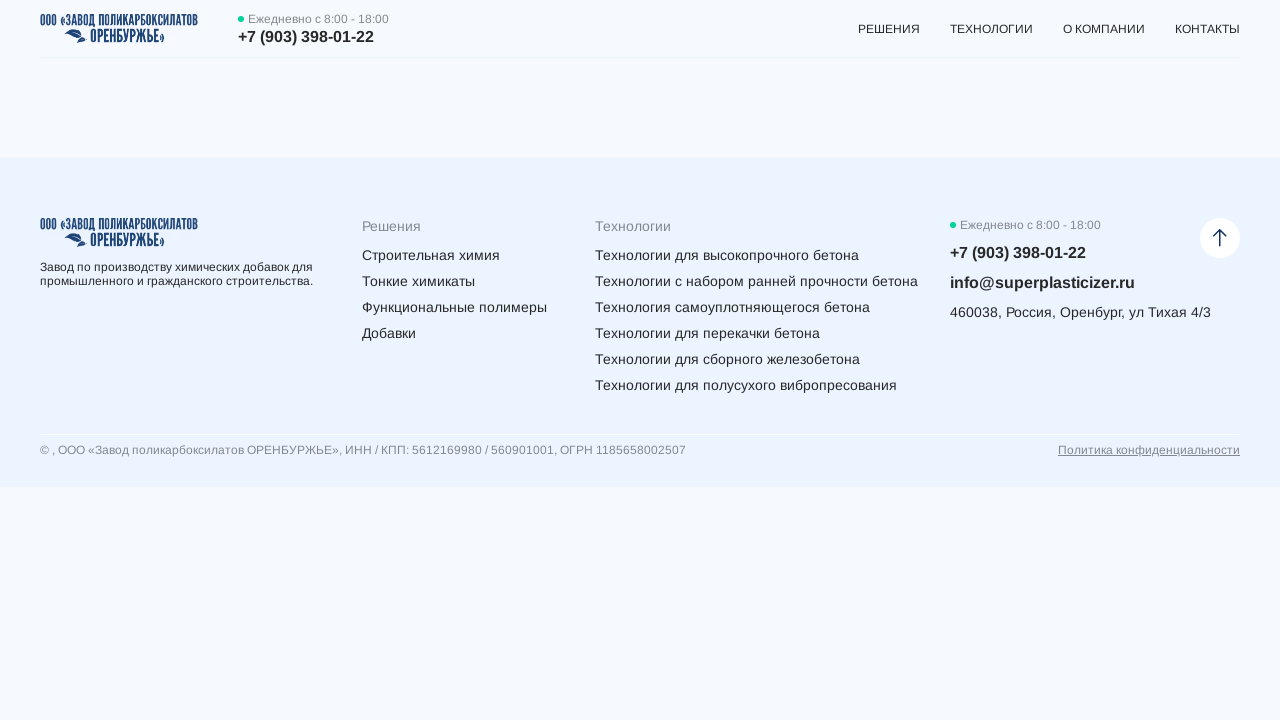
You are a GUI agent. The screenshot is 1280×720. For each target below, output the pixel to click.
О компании (1104, 29)
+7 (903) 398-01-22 (306, 36)
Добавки (389, 333)
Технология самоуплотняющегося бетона (732, 307)
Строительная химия (431, 255)
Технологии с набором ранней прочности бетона (756, 281)
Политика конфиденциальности (1149, 450)
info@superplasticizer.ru (1042, 282)
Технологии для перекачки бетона (707, 333)
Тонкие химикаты (418, 281)
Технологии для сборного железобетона (727, 359)
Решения (889, 29)
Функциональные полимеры (454, 307)
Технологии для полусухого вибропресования (746, 385)
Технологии (991, 29)
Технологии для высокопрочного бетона (727, 255)
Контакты (1207, 29)
